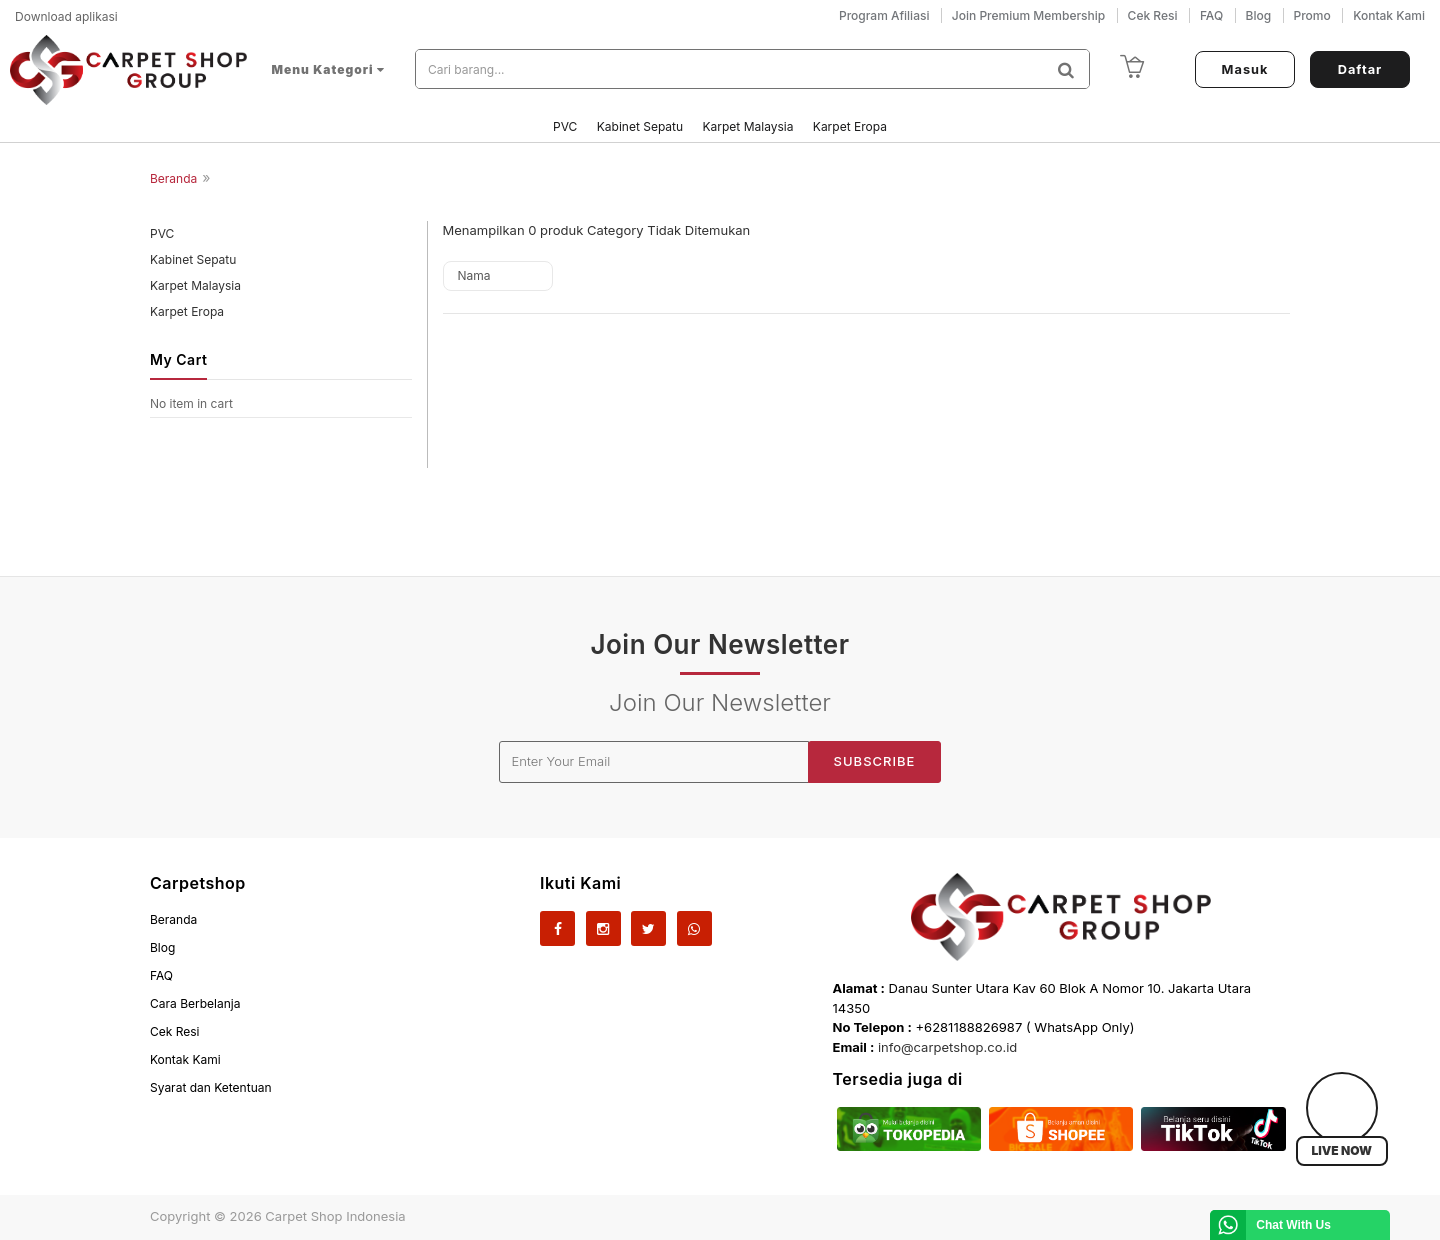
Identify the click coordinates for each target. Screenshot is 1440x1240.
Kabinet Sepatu (642, 126)
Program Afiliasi (884, 15)
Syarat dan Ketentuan (211, 1087)
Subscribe (875, 761)
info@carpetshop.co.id (947, 1047)
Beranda (173, 178)
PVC (567, 126)
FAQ (161, 975)
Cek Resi (175, 1031)
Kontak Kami (185, 1059)
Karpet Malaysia (750, 126)
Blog (162, 947)
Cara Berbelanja (195, 1003)
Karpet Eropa (850, 126)
